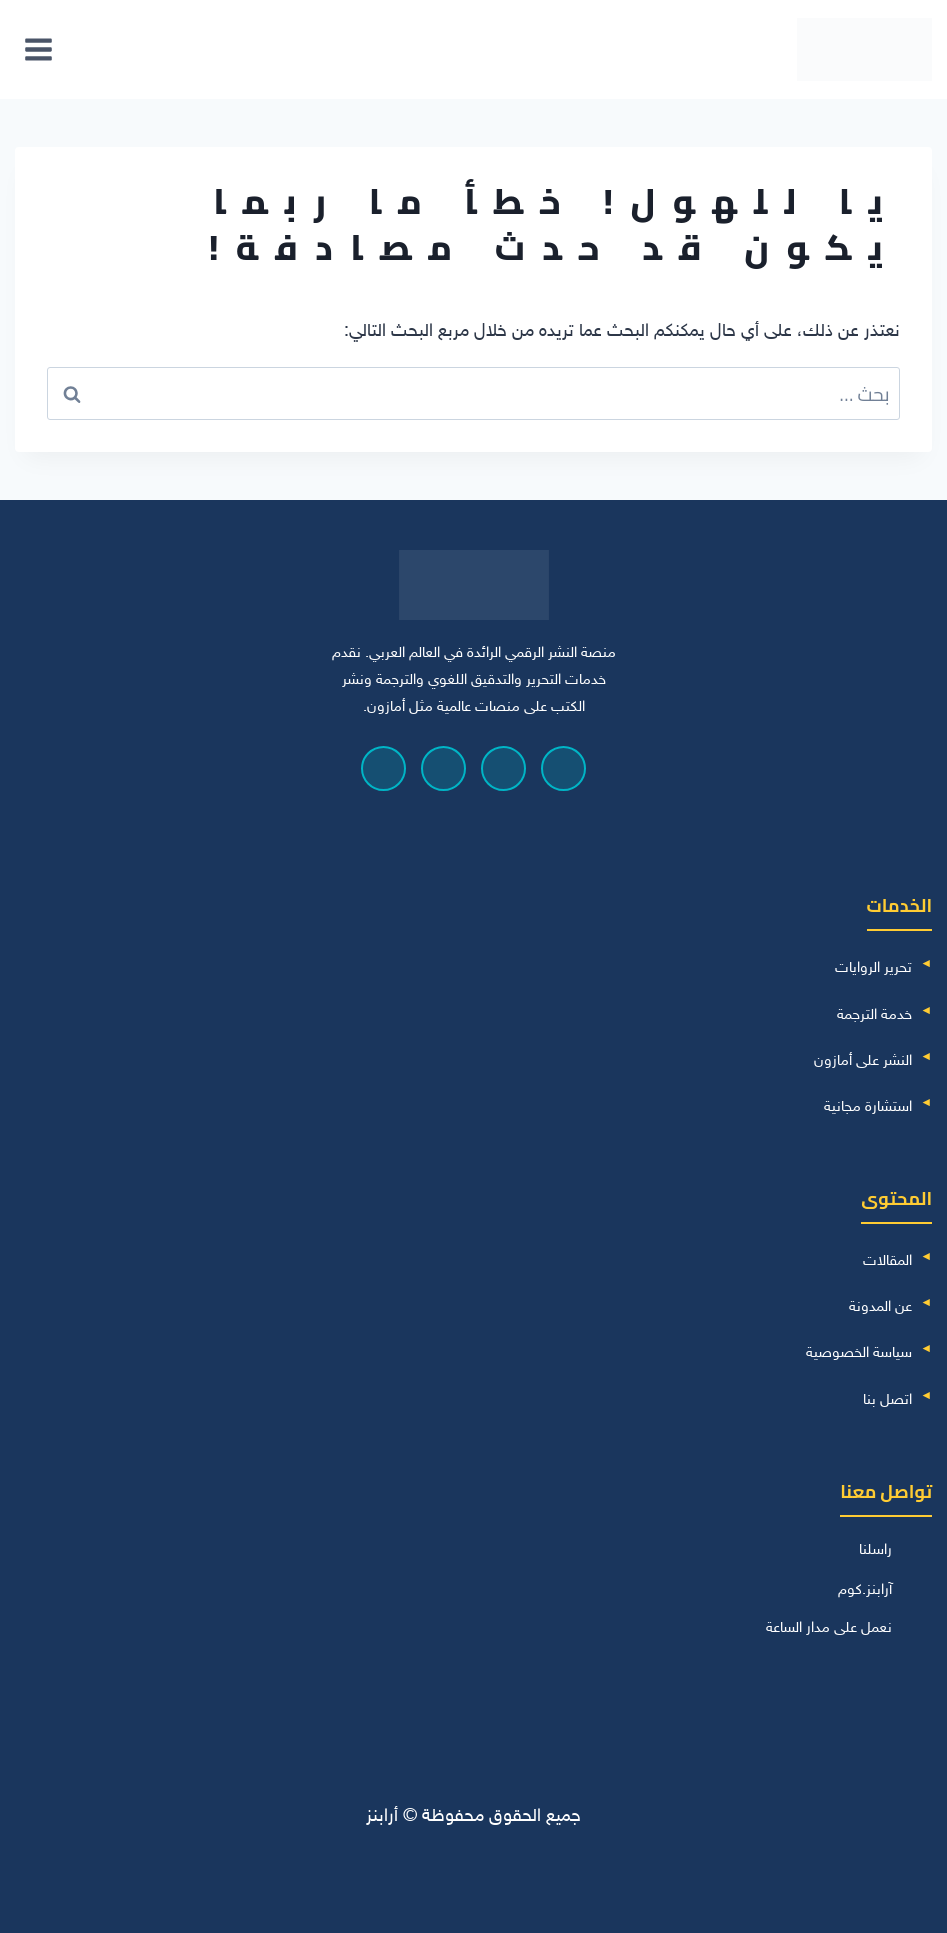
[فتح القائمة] (39, 49)
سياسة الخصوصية (859, 1353)
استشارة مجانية (868, 1107)
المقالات (887, 1261)
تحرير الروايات (873, 968)
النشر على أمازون (863, 1061)
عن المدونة (880, 1307)
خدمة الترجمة (874, 1015)
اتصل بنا (887, 1400)
